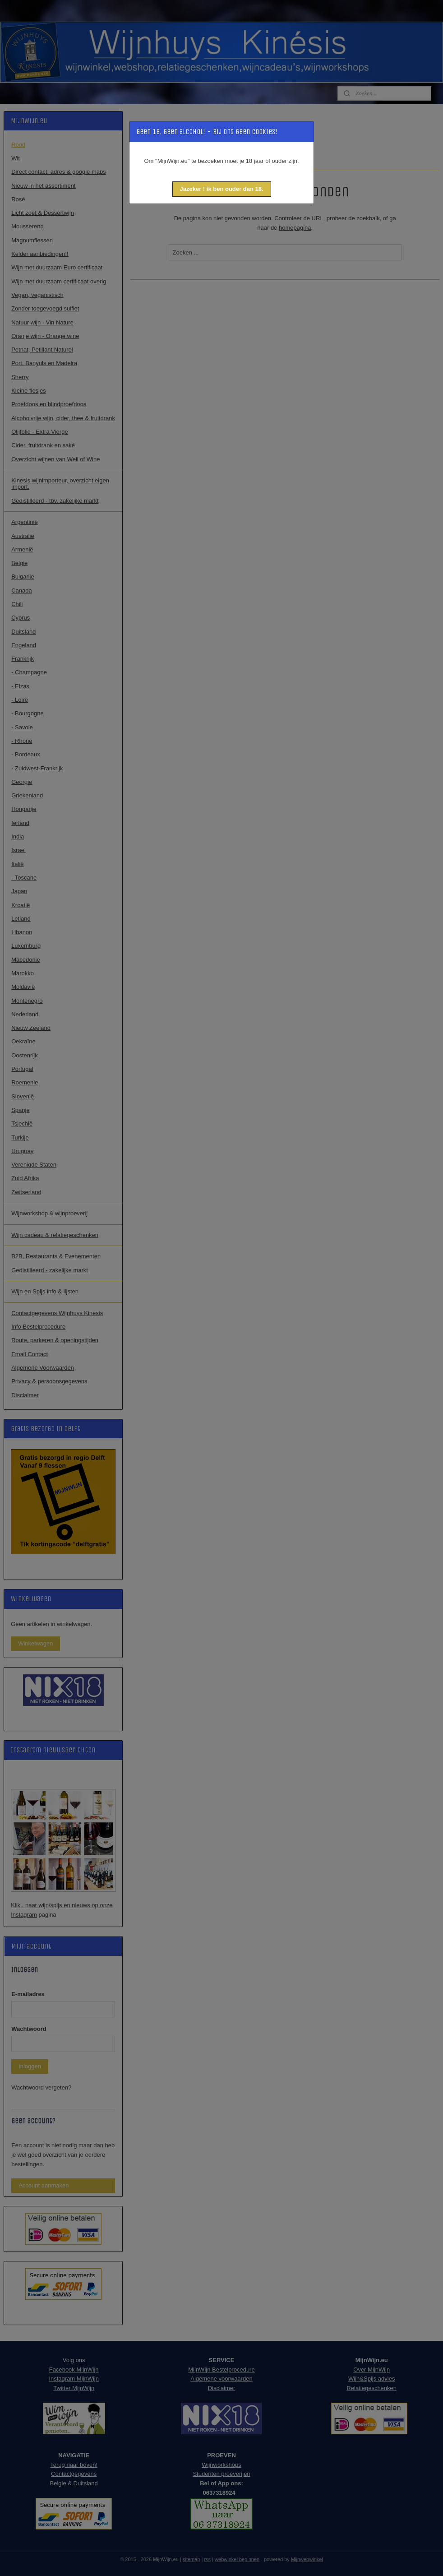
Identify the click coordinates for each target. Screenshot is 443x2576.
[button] (221, 189)
